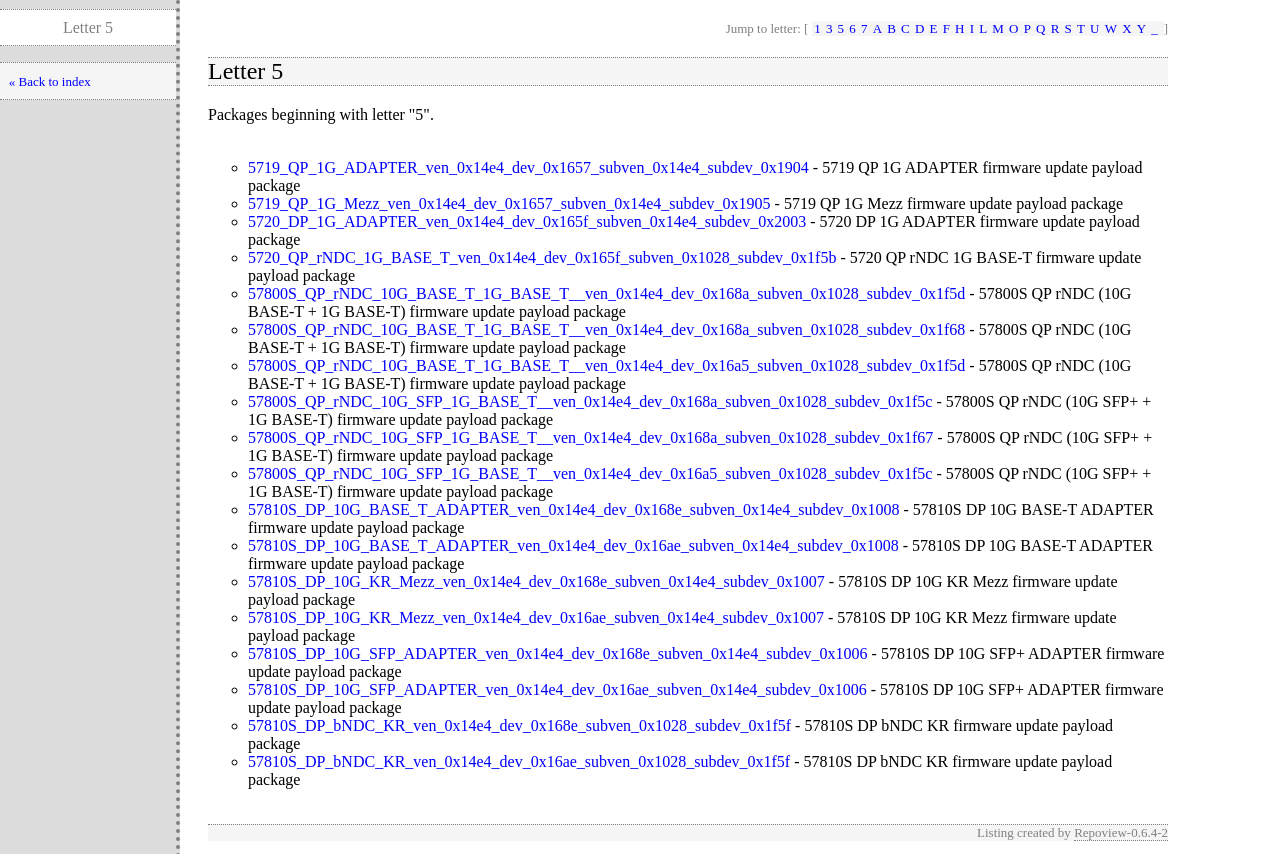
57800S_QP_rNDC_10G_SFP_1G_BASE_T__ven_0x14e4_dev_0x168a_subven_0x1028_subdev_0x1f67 (590, 437)
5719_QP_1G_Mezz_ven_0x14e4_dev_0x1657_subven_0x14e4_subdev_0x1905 (509, 203)
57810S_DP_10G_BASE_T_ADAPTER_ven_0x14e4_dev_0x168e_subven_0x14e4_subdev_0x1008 (574, 509)
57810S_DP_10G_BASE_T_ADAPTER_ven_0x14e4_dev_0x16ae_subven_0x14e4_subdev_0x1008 (573, 545)
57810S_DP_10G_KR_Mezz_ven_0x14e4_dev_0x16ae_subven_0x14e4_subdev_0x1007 (536, 617)
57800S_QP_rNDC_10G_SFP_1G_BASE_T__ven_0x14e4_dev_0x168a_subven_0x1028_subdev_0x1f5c (590, 401)
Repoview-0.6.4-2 (1121, 832)
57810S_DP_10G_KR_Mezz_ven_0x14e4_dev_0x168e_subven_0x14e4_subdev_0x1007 (536, 581)
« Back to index (50, 81)
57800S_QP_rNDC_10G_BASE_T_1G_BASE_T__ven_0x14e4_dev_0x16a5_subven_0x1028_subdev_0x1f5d (606, 365)
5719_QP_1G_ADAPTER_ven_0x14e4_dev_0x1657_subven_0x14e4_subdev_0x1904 (528, 167)
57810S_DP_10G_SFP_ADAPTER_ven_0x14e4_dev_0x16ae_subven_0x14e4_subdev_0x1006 (557, 689)
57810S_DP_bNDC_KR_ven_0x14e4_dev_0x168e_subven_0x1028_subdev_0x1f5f (519, 725)
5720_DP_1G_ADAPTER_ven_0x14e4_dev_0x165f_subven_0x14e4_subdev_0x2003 (527, 221)
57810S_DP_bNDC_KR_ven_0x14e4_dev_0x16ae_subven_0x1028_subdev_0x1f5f (519, 761)
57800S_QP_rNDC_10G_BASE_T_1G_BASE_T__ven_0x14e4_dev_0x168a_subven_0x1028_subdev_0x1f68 (606, 329)
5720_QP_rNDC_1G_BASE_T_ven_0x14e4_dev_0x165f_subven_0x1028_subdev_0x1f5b (542, 257)
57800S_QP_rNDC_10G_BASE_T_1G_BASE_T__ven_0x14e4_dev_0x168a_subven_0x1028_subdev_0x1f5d (606, 293)
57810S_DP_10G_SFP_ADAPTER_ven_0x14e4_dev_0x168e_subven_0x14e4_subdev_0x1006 (558, 653)
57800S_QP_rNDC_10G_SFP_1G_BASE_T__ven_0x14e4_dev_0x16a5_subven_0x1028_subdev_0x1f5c (590, 473)
